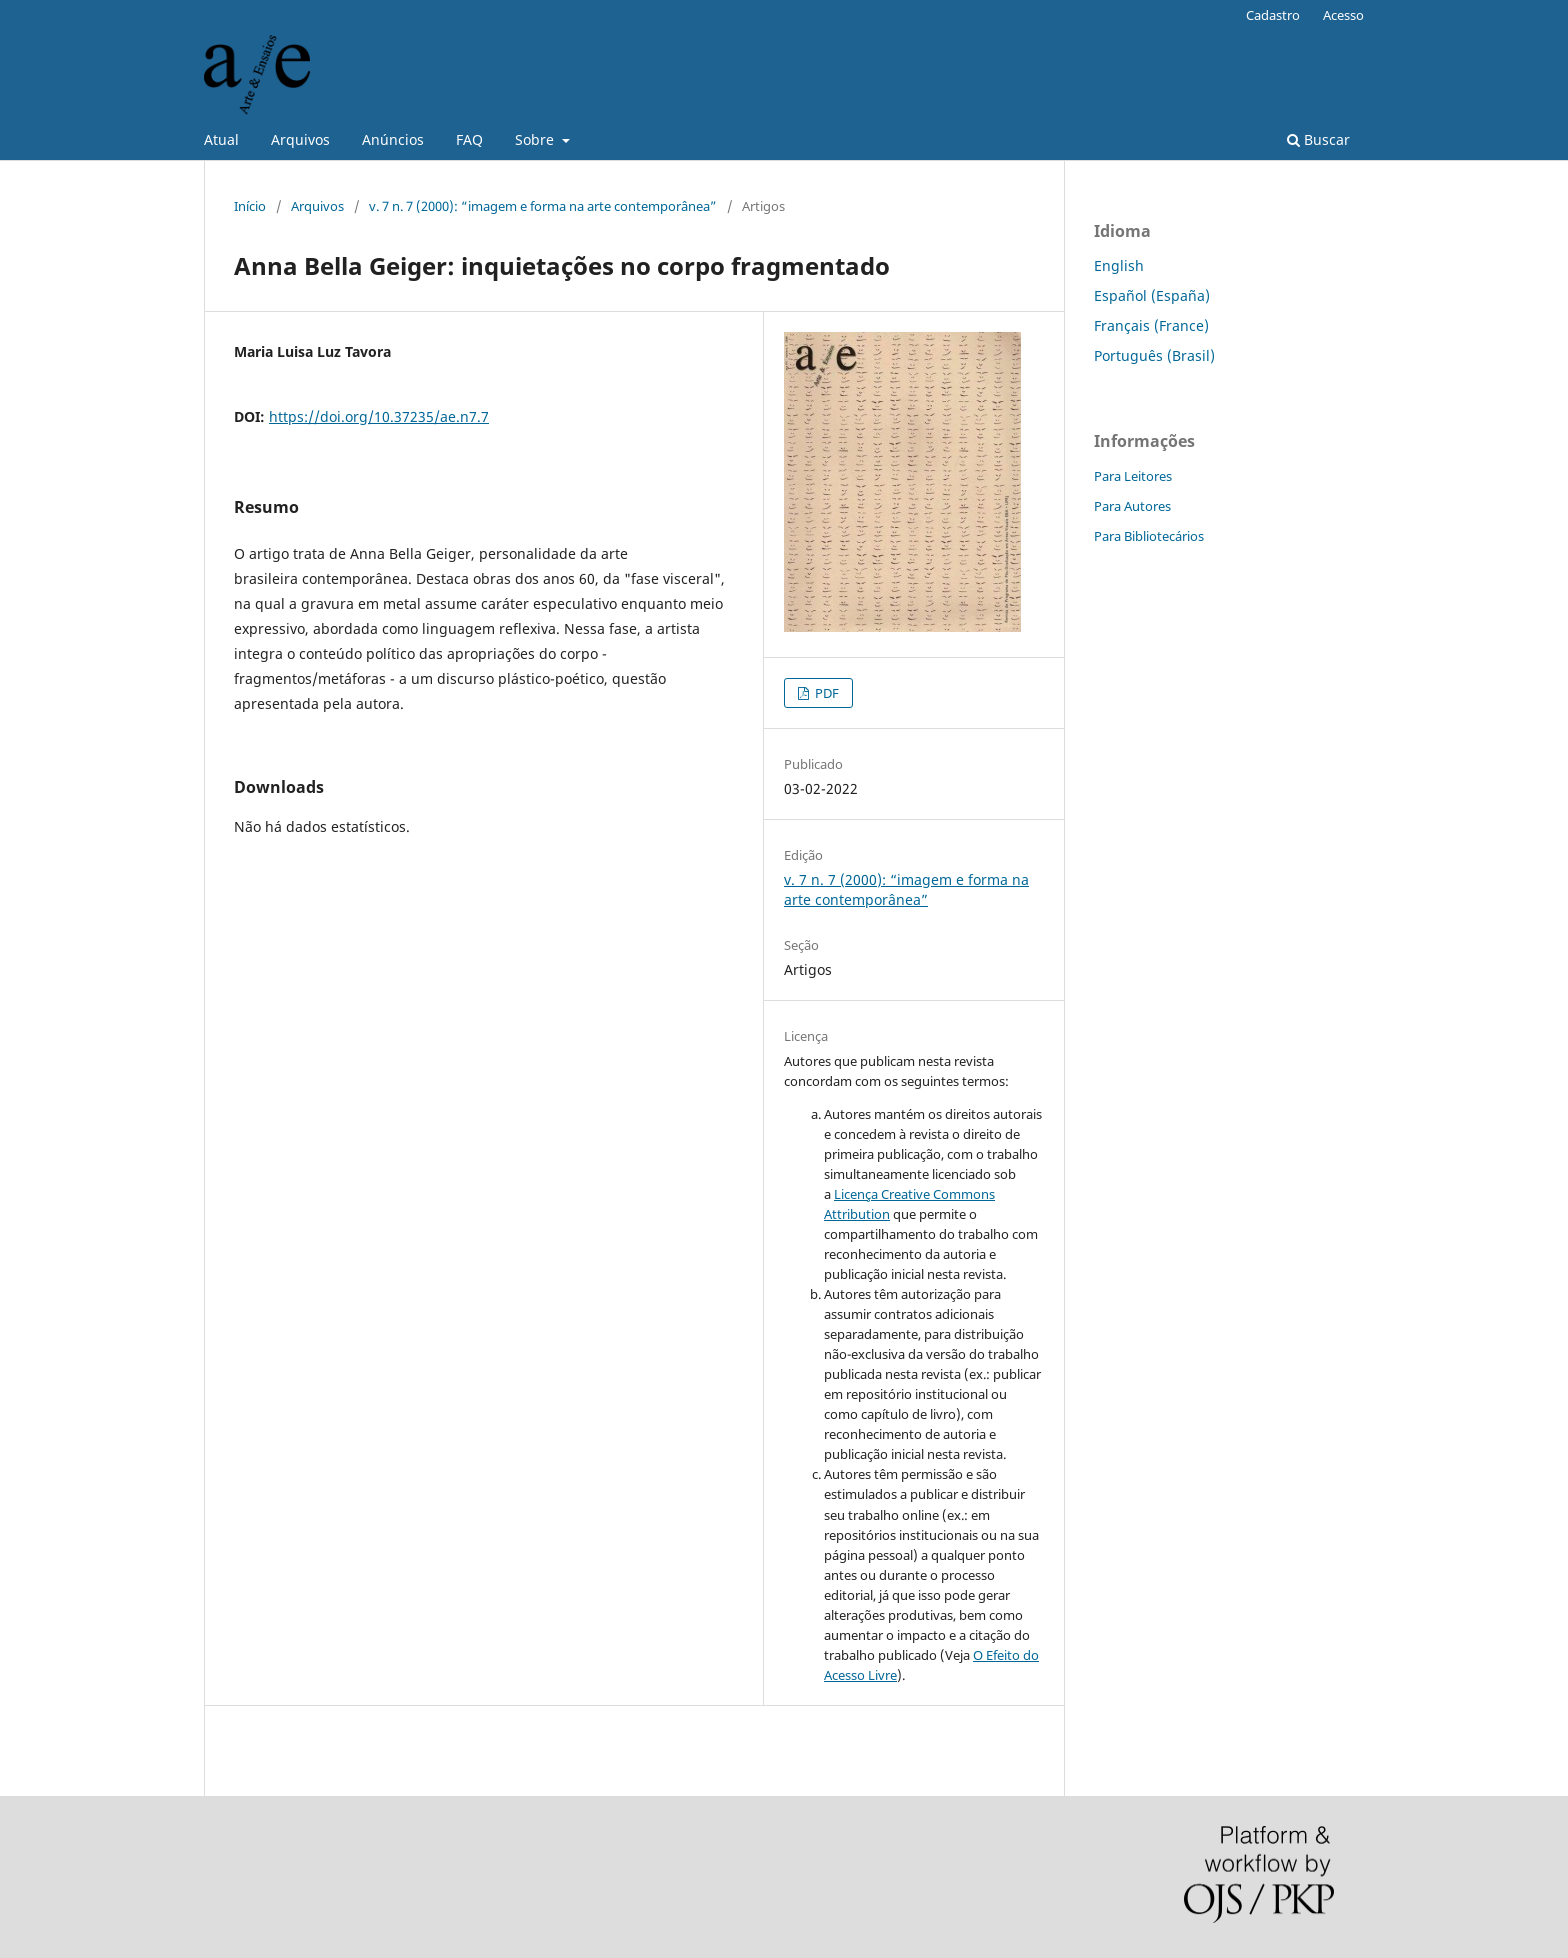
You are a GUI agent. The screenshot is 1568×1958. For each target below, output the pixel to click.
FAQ (469, 139)
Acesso (1343, 15)
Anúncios (393, 139)
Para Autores (1132, 506)
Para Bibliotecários (1149, 536)
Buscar (1318, 139)
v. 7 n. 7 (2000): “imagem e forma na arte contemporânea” (543, 206)
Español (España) (1152, 295)
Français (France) (1151, 325)
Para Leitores (1133, 476)
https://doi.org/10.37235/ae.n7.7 (379, 416)
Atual (221, 139)
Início (250, 206)
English (1119, 265)
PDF (825, 693)
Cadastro (1273, 15)
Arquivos (300, 139)
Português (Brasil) (1154, 355)
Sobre (536, 139)
